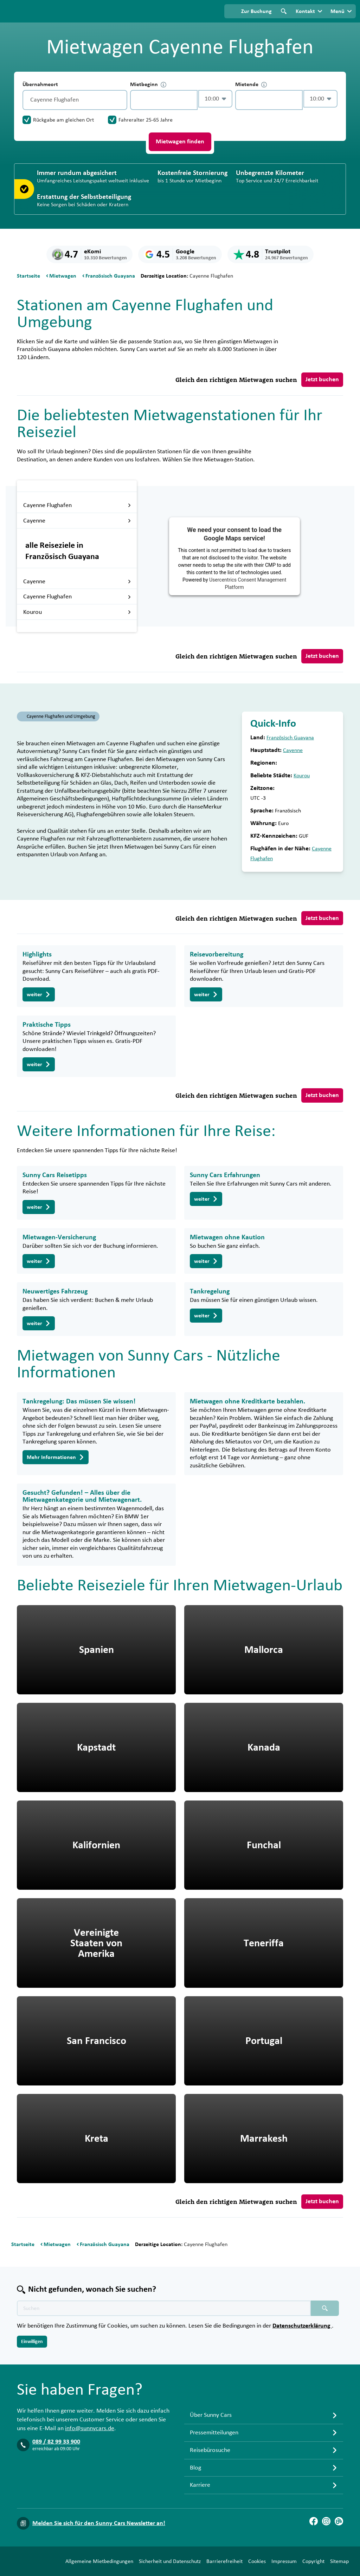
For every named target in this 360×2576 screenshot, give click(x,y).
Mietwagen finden (180, 141)
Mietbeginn (148, 84)
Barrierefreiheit (170, 2563)
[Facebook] (313, 2508)
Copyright (259, 2563)
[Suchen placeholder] (325, 2295)
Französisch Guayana (290, 737)
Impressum (230, 2563)
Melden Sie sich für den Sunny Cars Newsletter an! (98, 2510)
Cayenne (77, 521)
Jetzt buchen (322, 379)
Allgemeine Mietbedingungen (45, 2563)
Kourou (77, 612)
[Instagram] (326, 2508)
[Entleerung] (120, 100)
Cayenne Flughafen (77, 505)
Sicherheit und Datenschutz (116, 2563)
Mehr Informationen (55, 1457)
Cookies (203, 2563)
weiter (39, 994)
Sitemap (285, 2563)
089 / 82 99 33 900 (56, 2429)
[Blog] (339, 2508)
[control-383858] (164, 100)
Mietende (251, 84)
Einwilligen (32, 2329)
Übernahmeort (40, 84)
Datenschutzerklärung (302, 2313)
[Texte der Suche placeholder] (164, 2295)
